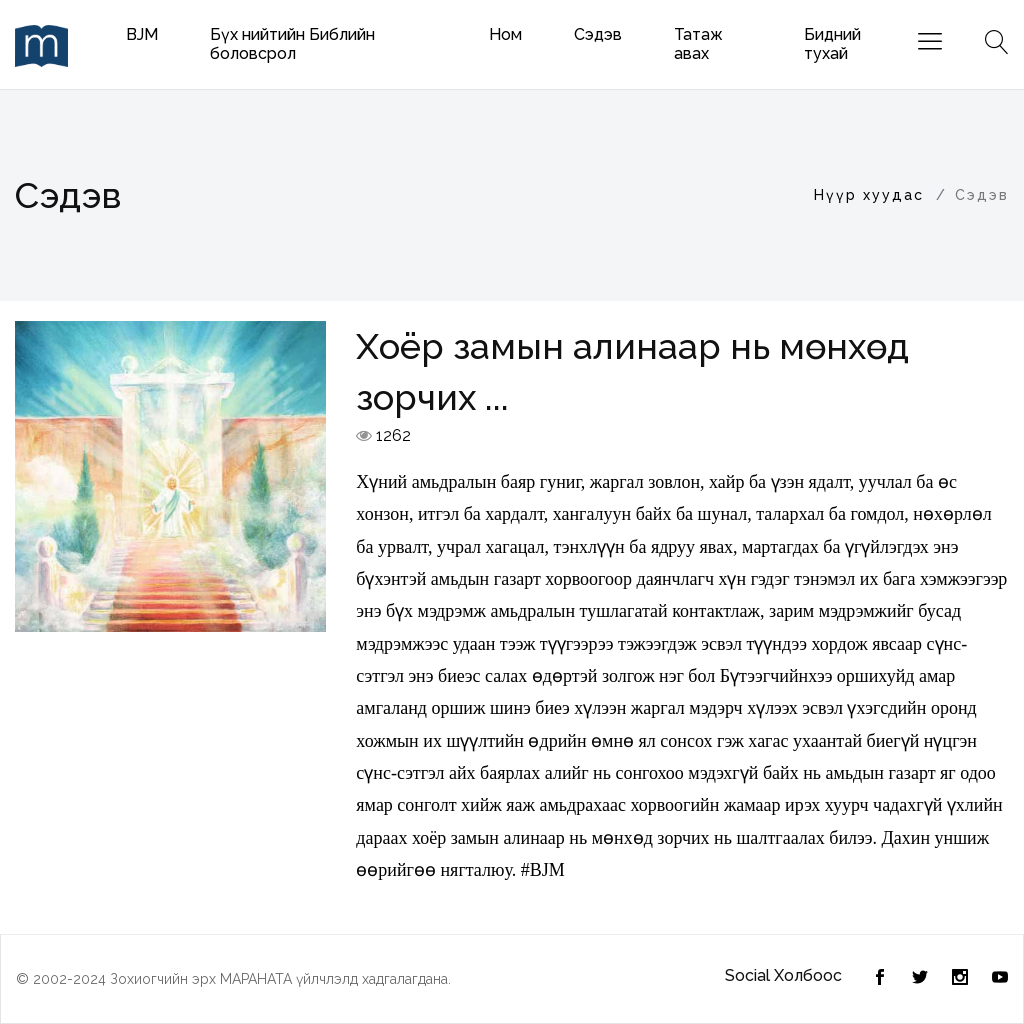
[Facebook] (920, 979)
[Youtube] (1000, 979)
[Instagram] (960, 979)
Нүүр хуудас (869, 195)
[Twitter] (880, 979)
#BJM (543, 870)
